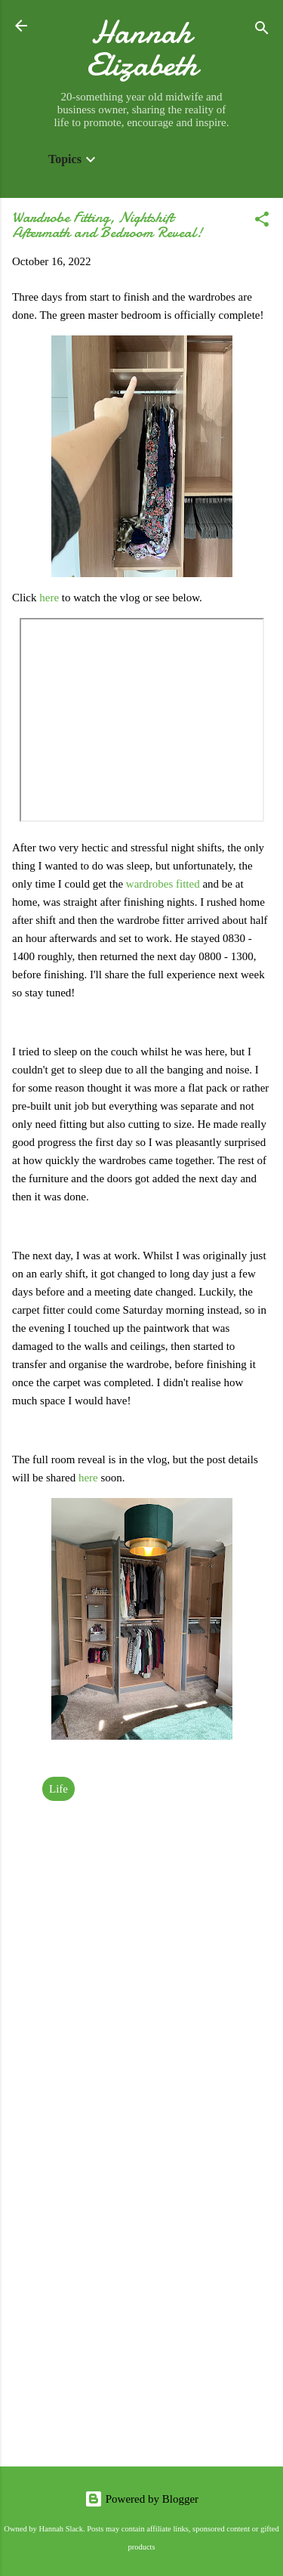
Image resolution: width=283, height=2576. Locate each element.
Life (58, 1789)
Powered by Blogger (141, 2499)
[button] (262, 221)
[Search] (262, 31)
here (50, 597)
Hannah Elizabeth (142, 48)
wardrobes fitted (163, 884)
